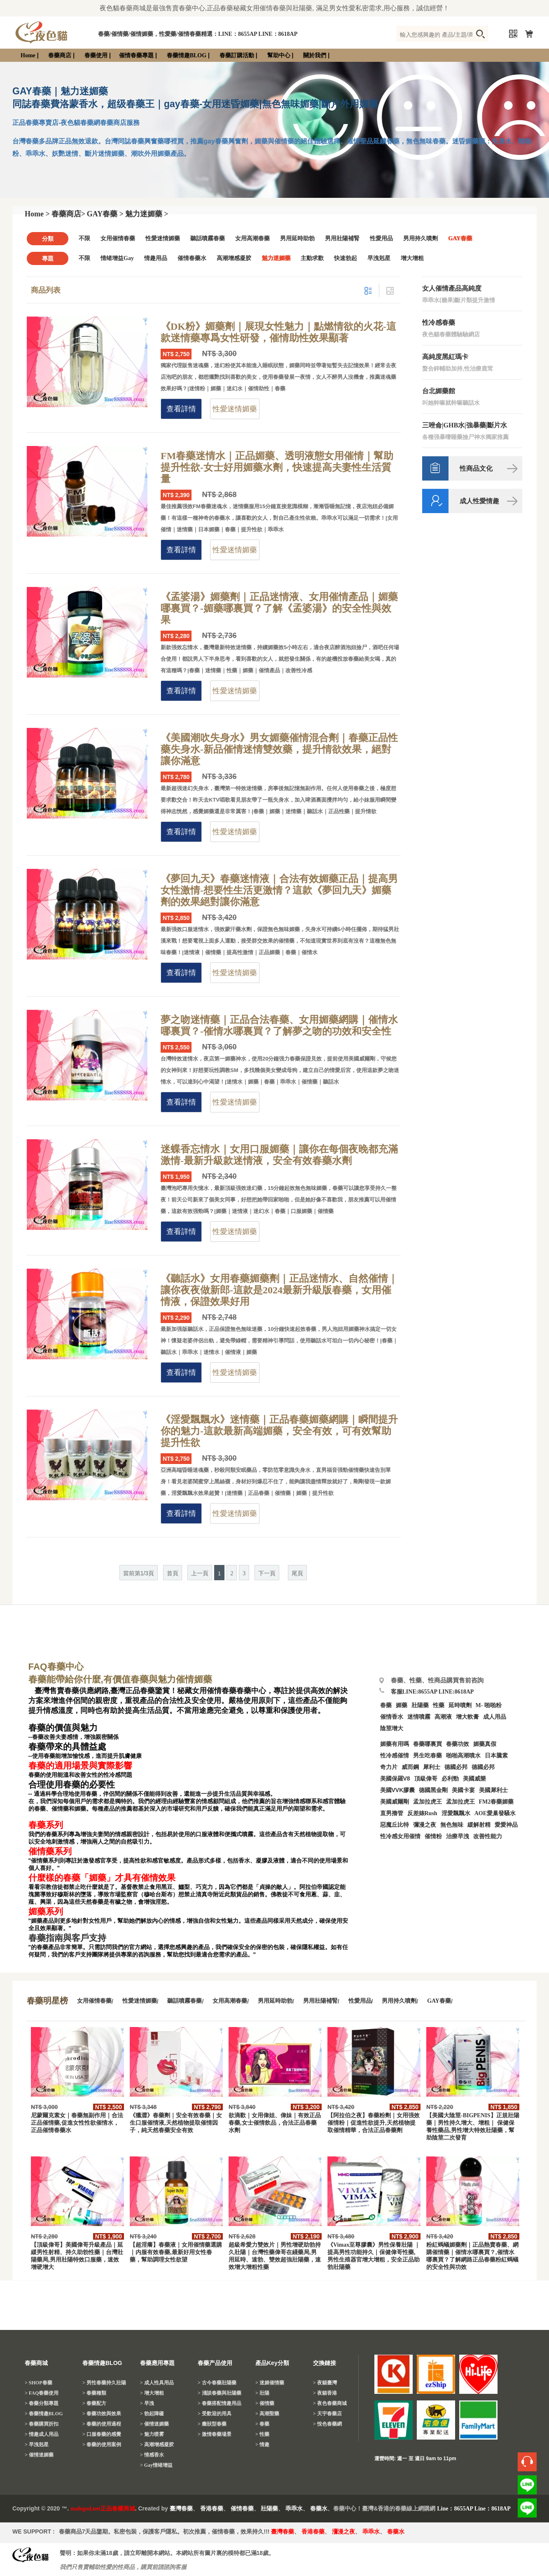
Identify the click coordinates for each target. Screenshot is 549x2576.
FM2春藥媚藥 (496, 1802)
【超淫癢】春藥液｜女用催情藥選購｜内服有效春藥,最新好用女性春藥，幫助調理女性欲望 (176, 2252)
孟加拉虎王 (460, 1802)
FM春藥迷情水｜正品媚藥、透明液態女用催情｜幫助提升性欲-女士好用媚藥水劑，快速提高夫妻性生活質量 (277, 467)
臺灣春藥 (181, 2509)
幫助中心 (278, 55)
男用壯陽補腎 (342, 238)
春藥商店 (59, 55)
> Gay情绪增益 (156, 2465)
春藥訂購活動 (237, 55)
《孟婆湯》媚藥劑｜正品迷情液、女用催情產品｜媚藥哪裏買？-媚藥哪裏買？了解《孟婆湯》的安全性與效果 (279, 608)
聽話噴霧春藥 (207, 238)
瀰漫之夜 (343, 2532)
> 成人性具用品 (157, 2383)
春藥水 (318, 2509)
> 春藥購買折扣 (41, 2424)
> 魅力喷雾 (152, 2434)
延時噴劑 (460, 1705)
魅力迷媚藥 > (146, 214)
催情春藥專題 (136, 55)
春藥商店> (68, 214)
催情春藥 (242, 2509)
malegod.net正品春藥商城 (102, 2509)
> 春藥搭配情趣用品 (219, 2403)
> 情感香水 (152, 2455)
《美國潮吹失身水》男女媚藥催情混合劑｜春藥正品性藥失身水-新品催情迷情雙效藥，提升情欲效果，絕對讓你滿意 (279, 749)
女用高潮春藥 (252, 238)
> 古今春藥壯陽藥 (217, 2383)
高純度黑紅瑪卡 (445, 356)
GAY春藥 (460, 238)
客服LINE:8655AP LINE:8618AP (432, 1692)
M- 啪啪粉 (489, 1705)
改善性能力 (487, 1836)
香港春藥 (211, 2509)
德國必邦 (455, 1767)
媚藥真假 (484, 1744)
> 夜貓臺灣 (325, 2383)
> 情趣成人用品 (41, 2434)
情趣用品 (155, 258)
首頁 (172, 1573)
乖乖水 (294, 2509)
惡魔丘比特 (394, 1825)
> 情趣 (262, 2444)
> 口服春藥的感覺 (101, 2434)
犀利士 (431, 1767)
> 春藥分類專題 (41, 2403)
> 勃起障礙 (152, 2413)
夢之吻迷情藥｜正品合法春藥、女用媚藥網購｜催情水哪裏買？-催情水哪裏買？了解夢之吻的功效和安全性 (279, 1025)
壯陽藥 (420, 1705)
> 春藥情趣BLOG (44, 2413)
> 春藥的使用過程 (101, 2424)
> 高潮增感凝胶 (157, 2444)
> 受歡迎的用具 (214, 2413)
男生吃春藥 (427, 1756)
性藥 (438, 1705)
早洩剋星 (378, 258)
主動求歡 (312, 258)
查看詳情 (181, 409)
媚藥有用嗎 (394, 1744)
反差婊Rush (422, 1813)
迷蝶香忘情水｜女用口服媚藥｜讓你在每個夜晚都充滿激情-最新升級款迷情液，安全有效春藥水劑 (279, 1155)
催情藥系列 (50, 1851)
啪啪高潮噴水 (463, 1756)
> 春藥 (262, 2424)
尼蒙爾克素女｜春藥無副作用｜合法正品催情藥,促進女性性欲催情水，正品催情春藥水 (77, 2122)
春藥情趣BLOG (186, 55)
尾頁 (297, 1573)
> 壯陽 (262, 2393)
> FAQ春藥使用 (41, 2393)
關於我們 (314, 55)
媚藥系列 (45, 1912)
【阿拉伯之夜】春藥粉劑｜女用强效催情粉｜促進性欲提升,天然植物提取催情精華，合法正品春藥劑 (373, 2122)
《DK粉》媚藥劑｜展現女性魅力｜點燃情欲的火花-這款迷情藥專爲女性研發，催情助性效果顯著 (278, 332)
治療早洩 (457, 1836)
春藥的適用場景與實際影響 (80, 1766)
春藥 (386, 1705)
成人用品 (494, 1717)
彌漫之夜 (424, 1825)
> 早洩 (147, 2403)
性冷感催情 (394, 1756)
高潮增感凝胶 (234, 258)
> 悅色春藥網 (327, 2424)
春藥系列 (45, 1825)
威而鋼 (410, 1767)
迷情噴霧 (418, 1717)
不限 (84, 238)
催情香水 (391, 1717)
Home (28, 55)
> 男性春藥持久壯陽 (104, 2383)
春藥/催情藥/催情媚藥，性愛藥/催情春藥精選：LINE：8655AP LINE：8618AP (197, 34)
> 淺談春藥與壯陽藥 (219, 2393)
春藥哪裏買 (427, 1744)
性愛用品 (381, 238)
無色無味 (451, 1825)
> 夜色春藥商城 (330, 2403)
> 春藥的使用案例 (101, 2444)
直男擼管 (391, 1813)
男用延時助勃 (297, 238)
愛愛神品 (506, 1825)
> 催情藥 (264, 2403)
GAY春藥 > (105, 214)
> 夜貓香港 (325, 2393)
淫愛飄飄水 (456, 1813)
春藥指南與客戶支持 (67, 1938)
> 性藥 (262, 2434)
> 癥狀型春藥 (212, 2424)
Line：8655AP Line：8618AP (474, 2509)
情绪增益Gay (117, 258)
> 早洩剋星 (37, 2444)
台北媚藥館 (438, 390)
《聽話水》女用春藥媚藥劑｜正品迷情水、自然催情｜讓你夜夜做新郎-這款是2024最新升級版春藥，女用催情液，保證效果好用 (279, 1290)
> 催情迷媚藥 (39, 2455)
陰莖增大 (391, 1728)
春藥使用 (95, 55)
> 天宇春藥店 (327, 2413)
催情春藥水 (192, 258)
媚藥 (401, 1705)
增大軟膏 (467, 1717)
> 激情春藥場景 (214, 2434)
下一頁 (267, 1573)
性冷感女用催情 (400, 1836)
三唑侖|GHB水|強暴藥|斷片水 (464, 425)
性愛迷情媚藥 (162, 238)
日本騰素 (496, 1756)
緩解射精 (479, 1825)
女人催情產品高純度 (451, 288)
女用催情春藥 (117, 238)
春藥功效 (457, 1744)
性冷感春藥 (438, 322)
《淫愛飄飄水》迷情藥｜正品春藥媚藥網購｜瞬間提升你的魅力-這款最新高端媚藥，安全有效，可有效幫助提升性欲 (279, 1431)
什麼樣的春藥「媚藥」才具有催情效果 (101, 1878)
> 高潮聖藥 (267, 2413)
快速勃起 (345, 258)
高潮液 (443, 1717)
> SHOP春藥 (38, 2383)
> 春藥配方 (94, 2403)
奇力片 (388, 1767)
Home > (37, 214)
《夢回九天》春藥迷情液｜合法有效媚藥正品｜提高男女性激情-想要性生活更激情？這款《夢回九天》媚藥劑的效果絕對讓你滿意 (279, 890)
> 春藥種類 (94, 2393)
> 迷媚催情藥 (269, 2383)
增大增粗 (412, 258)
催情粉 (433, 1836)
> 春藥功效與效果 (101, 2413)
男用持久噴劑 (420, 238)
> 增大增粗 (152, 2393)
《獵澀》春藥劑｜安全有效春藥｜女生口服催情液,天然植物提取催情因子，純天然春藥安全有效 (176, 2122)
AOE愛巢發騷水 (495, 1813)
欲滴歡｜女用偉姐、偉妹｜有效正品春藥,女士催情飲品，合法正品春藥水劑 (275, 2122)
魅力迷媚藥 (276, 258)
